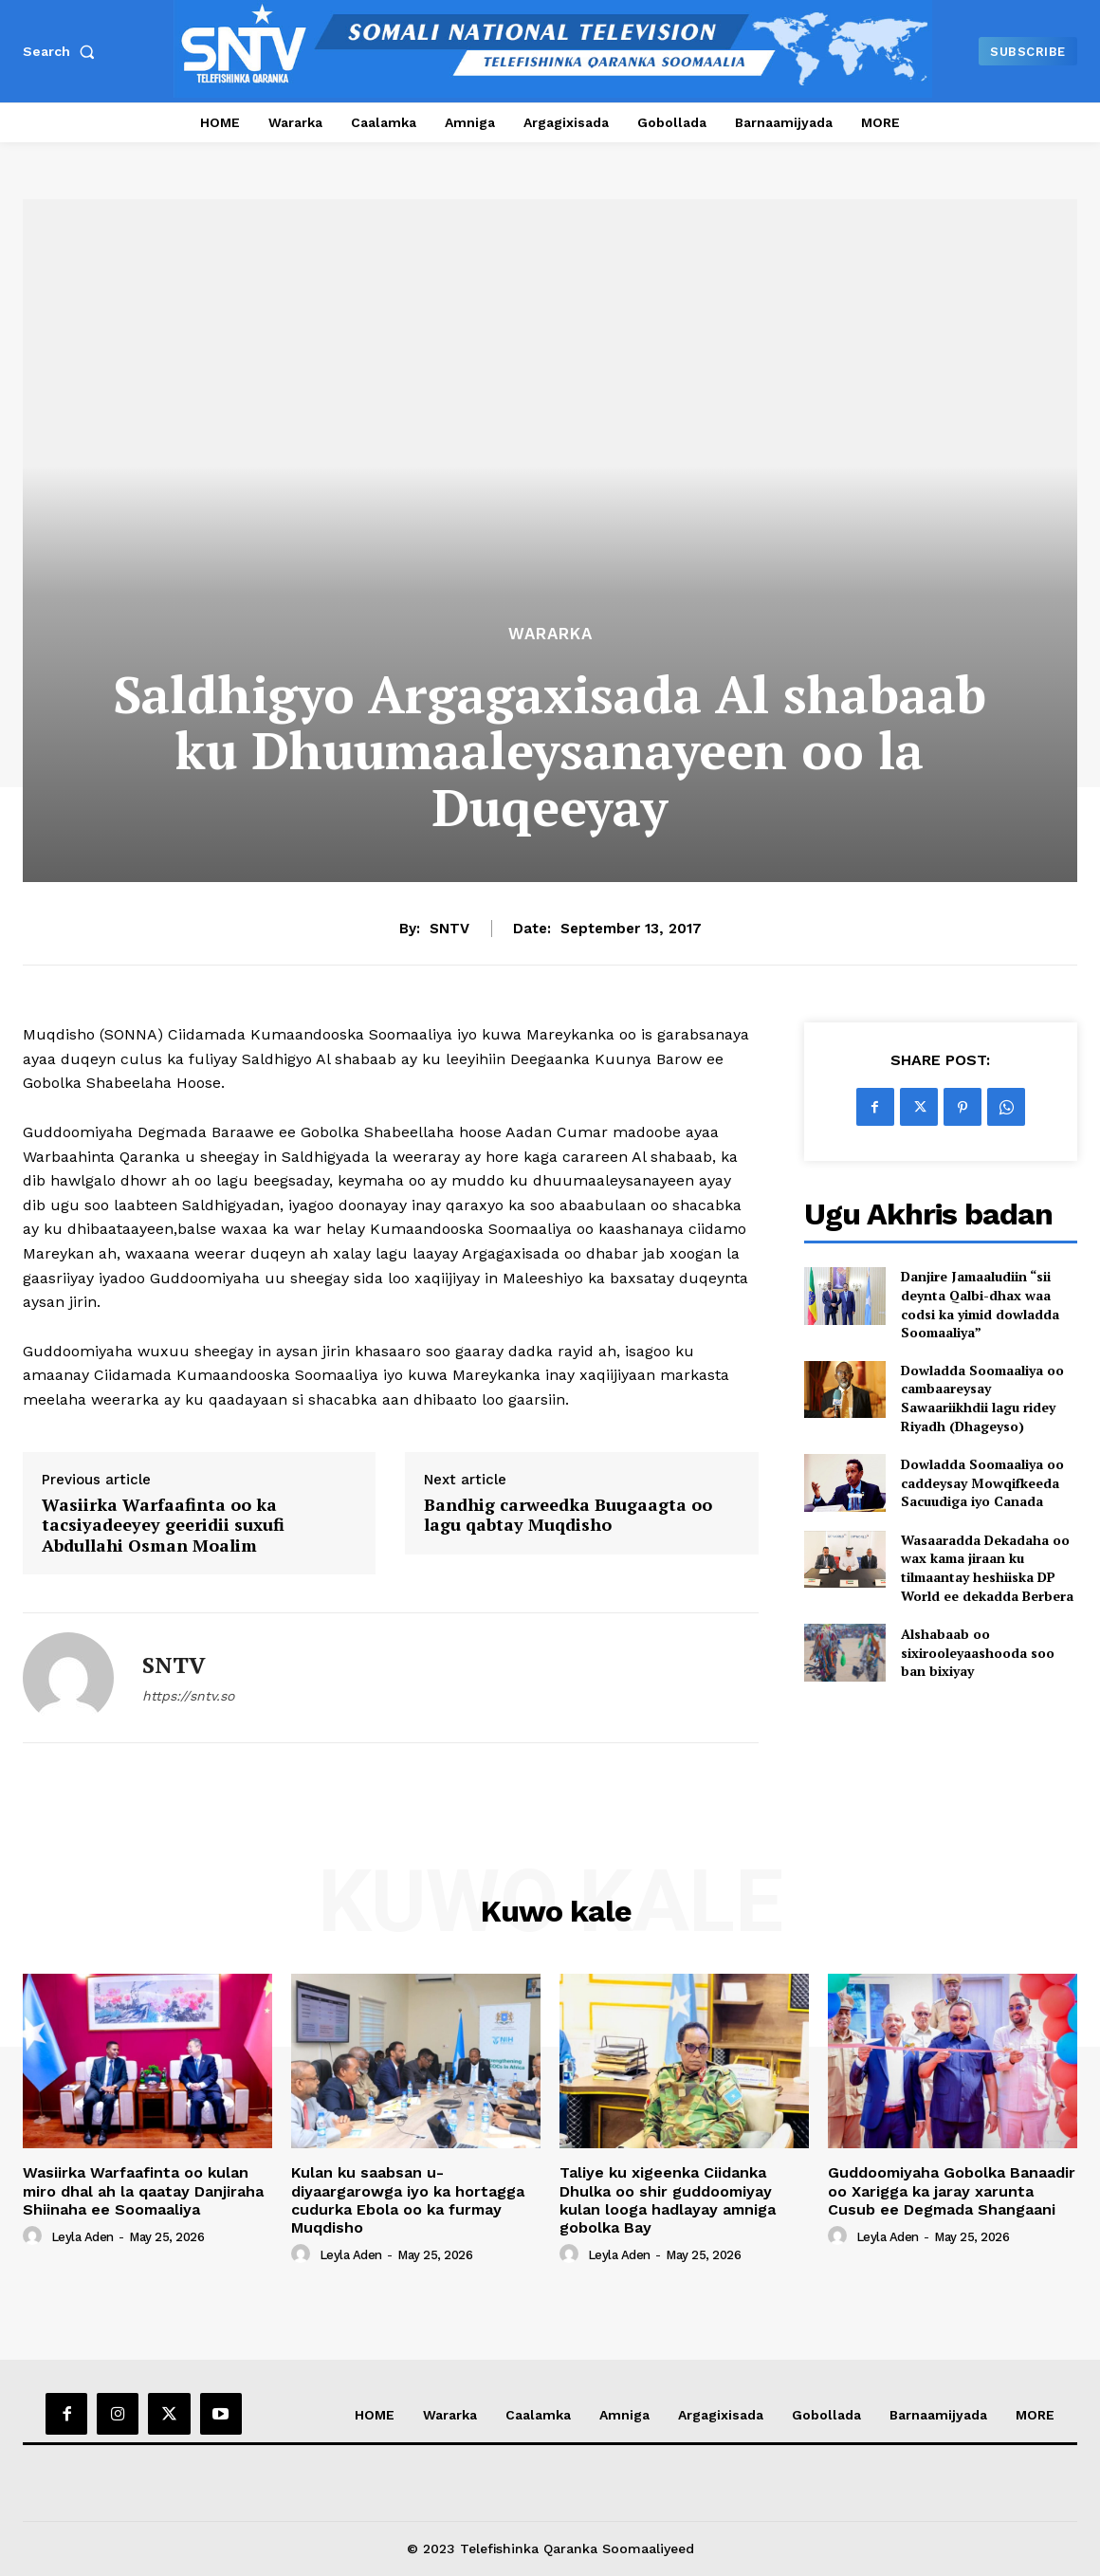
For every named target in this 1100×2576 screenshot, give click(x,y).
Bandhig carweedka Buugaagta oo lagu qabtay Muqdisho (568, 1515)
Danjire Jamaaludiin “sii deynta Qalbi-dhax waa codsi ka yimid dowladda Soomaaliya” (980, 1304)
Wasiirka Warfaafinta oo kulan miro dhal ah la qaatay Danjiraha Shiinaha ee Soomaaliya (143, 2190)
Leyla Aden (82, 2237)
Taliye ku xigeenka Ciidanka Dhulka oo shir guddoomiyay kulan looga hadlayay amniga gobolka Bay (667, 2199)
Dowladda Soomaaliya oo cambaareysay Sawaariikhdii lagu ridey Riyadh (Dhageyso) (982, 1398)
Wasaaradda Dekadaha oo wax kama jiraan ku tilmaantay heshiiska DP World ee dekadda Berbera (987, 1568)
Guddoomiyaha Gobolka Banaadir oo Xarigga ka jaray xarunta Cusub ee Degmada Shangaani (951, 2190)
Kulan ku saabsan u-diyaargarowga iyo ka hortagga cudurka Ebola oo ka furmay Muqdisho (407, 2199)
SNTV (449, 928)
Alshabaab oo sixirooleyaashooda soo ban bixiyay (977, 1652)
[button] (62, 51)
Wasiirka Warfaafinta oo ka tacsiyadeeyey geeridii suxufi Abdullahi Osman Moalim (163, 1525)
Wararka (550, 634)
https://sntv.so (188, 1695)
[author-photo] (35, 2236)
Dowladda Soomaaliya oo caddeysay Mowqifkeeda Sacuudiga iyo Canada (982, 1482)
